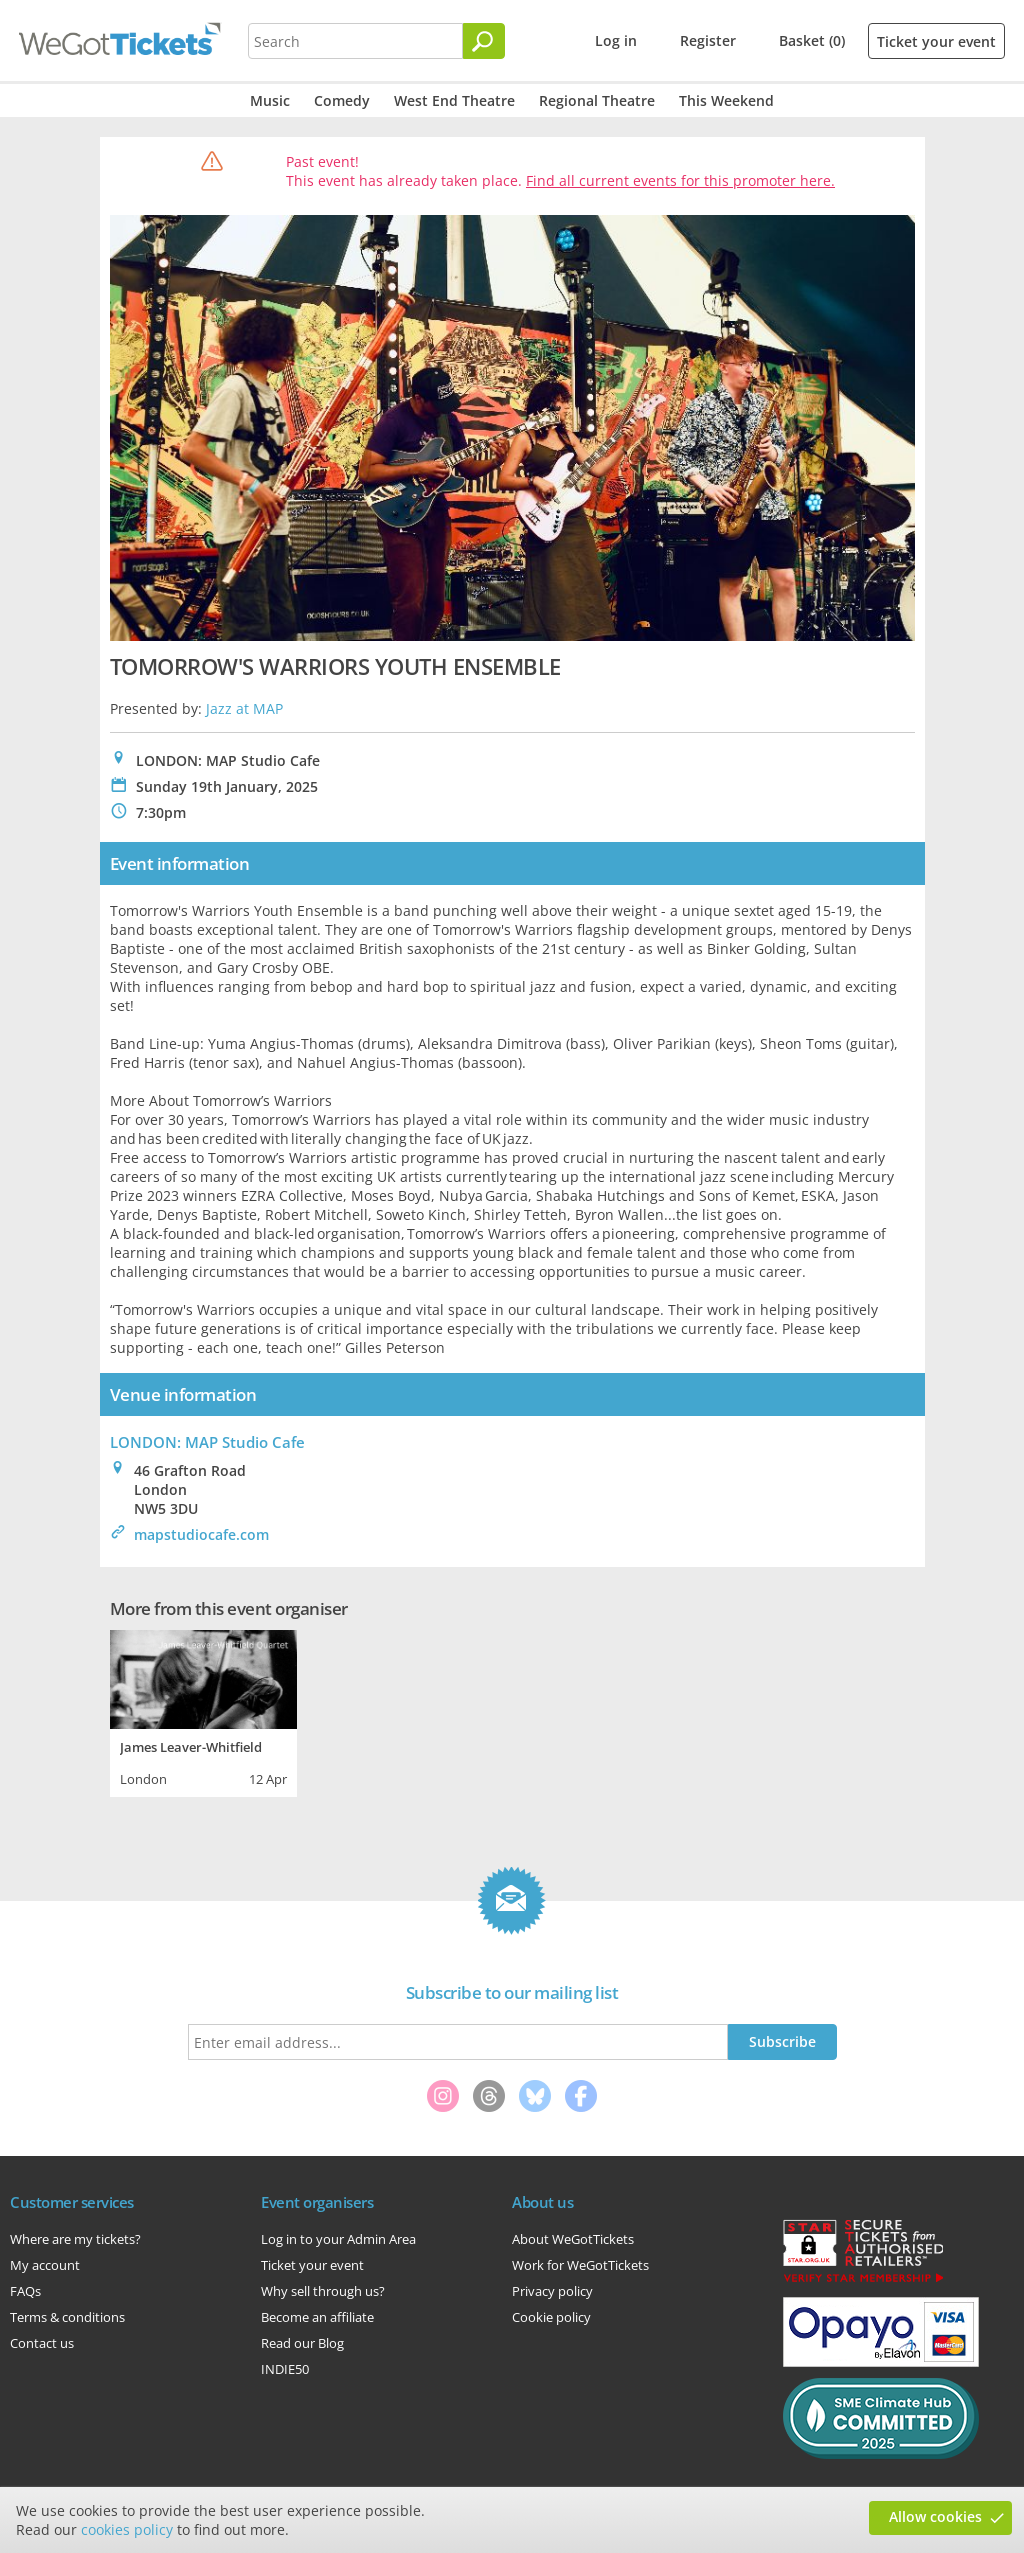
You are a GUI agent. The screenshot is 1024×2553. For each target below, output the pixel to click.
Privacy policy (552, 2291)
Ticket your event (936, 41)
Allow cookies (935, 2516)
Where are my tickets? (75, 2239)
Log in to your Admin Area (338, 2239)
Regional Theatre (597, 100)
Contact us (42, 2343)
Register (708, 40)
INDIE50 (285, 2369)
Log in (616, 40)
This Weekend (726, 100)
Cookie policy (551, 2317)
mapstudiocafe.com (201, 1534)
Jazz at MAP (244, 708)
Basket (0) (812, 40)
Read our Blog (302, 2343)
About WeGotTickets (573, 2239)
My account (45, 2265)
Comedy (342, 100)
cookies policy (127, 2529)
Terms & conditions (67, 2317)
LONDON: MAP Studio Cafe (207, 1442)
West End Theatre (454, 100)
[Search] (484, 41)
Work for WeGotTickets (580, 2265)
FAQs (25, 2291)
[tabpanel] (203, 1711)
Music (270, 100)
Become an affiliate (317, 2317)
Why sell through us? (323, 2291)
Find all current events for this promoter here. (680, 180)
